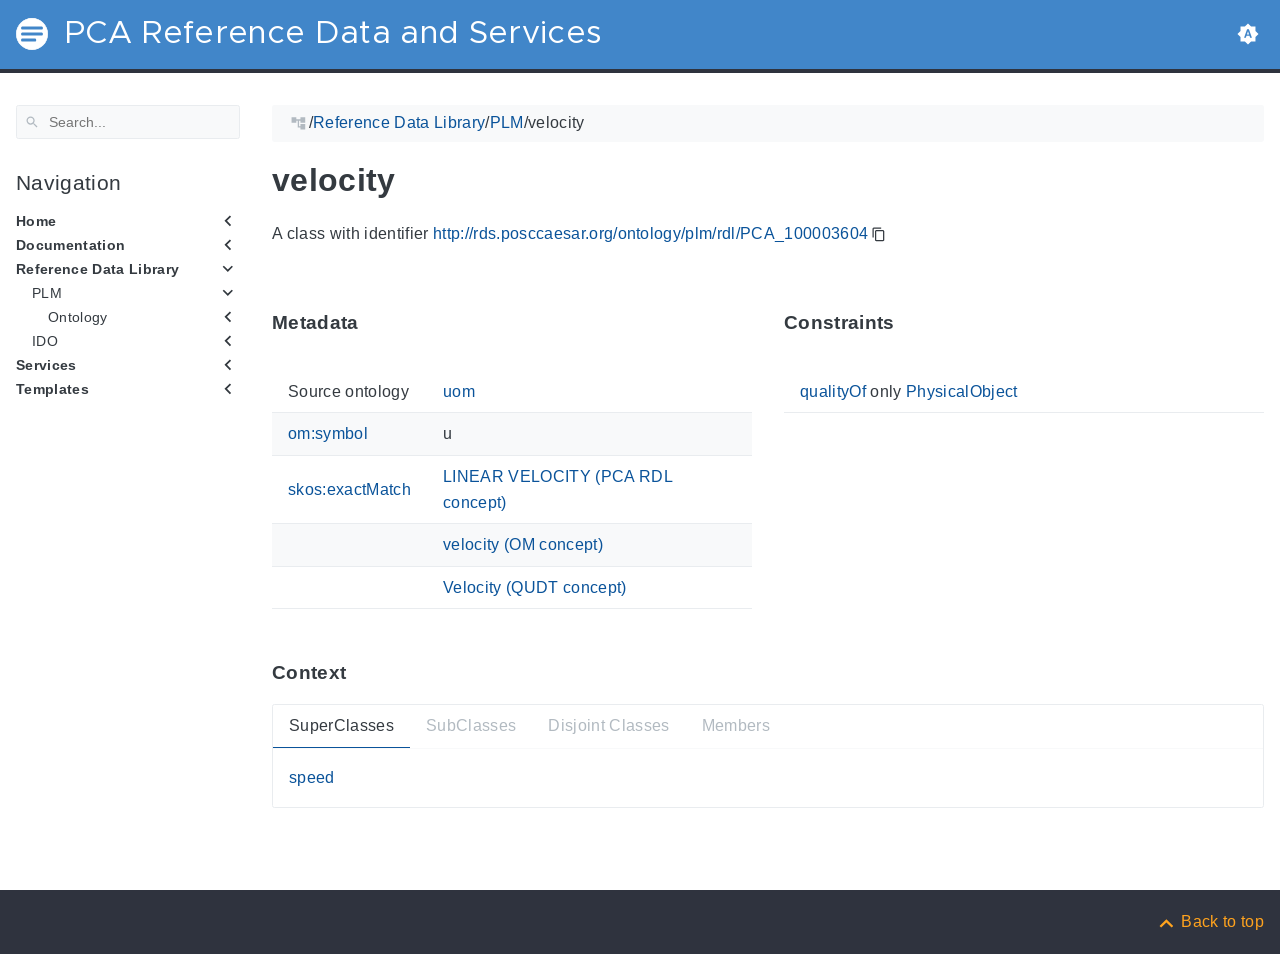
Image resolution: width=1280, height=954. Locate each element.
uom (459, 391)
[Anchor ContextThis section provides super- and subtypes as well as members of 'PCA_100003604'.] (361, 672)
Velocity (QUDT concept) (535, 586)
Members (736, 725)
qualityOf (833, 391)
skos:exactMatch (349, 489)
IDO (45, 341)
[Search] (128, 122)
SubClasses (471, 725)
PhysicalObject (962, 391)
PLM (47, 293)
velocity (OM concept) (523, 544)
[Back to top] (1210, 921)
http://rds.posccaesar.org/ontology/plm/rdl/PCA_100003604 (650, 233)
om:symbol (328, 433)
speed (312, 777)
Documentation (70, 245)
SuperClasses (341, 725)
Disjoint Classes (608, 725)
